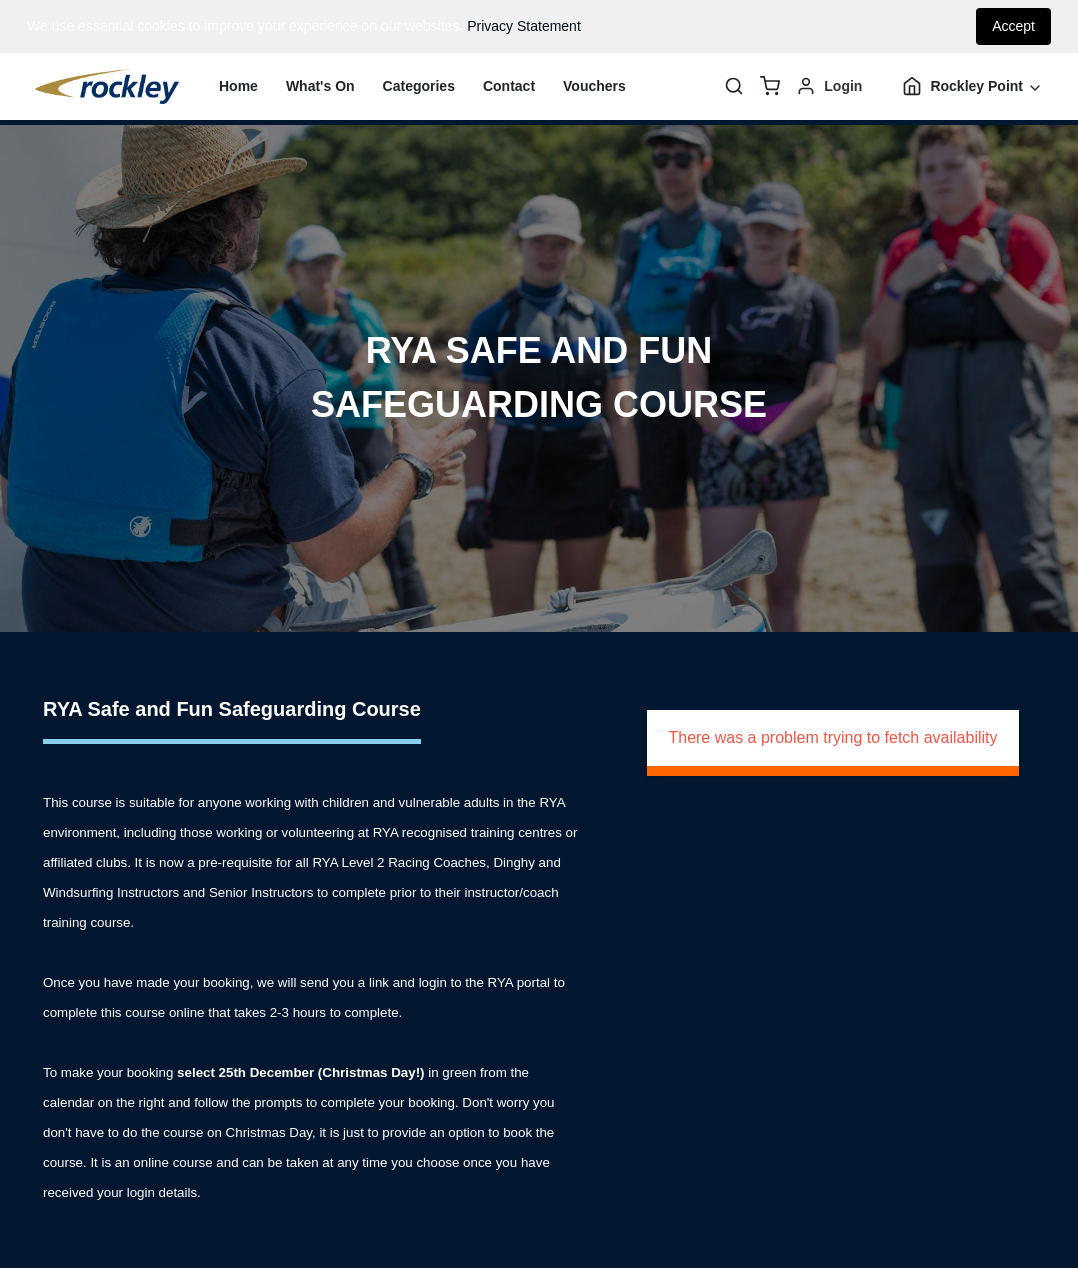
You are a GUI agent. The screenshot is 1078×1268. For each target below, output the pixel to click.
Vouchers (594, 86)
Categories (419, 86)
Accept (1013, 26)
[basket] (770, 86)
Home (238, 86)
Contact (509, 86)
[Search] (734, 86)
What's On (320, 86)
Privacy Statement (524, 26)
